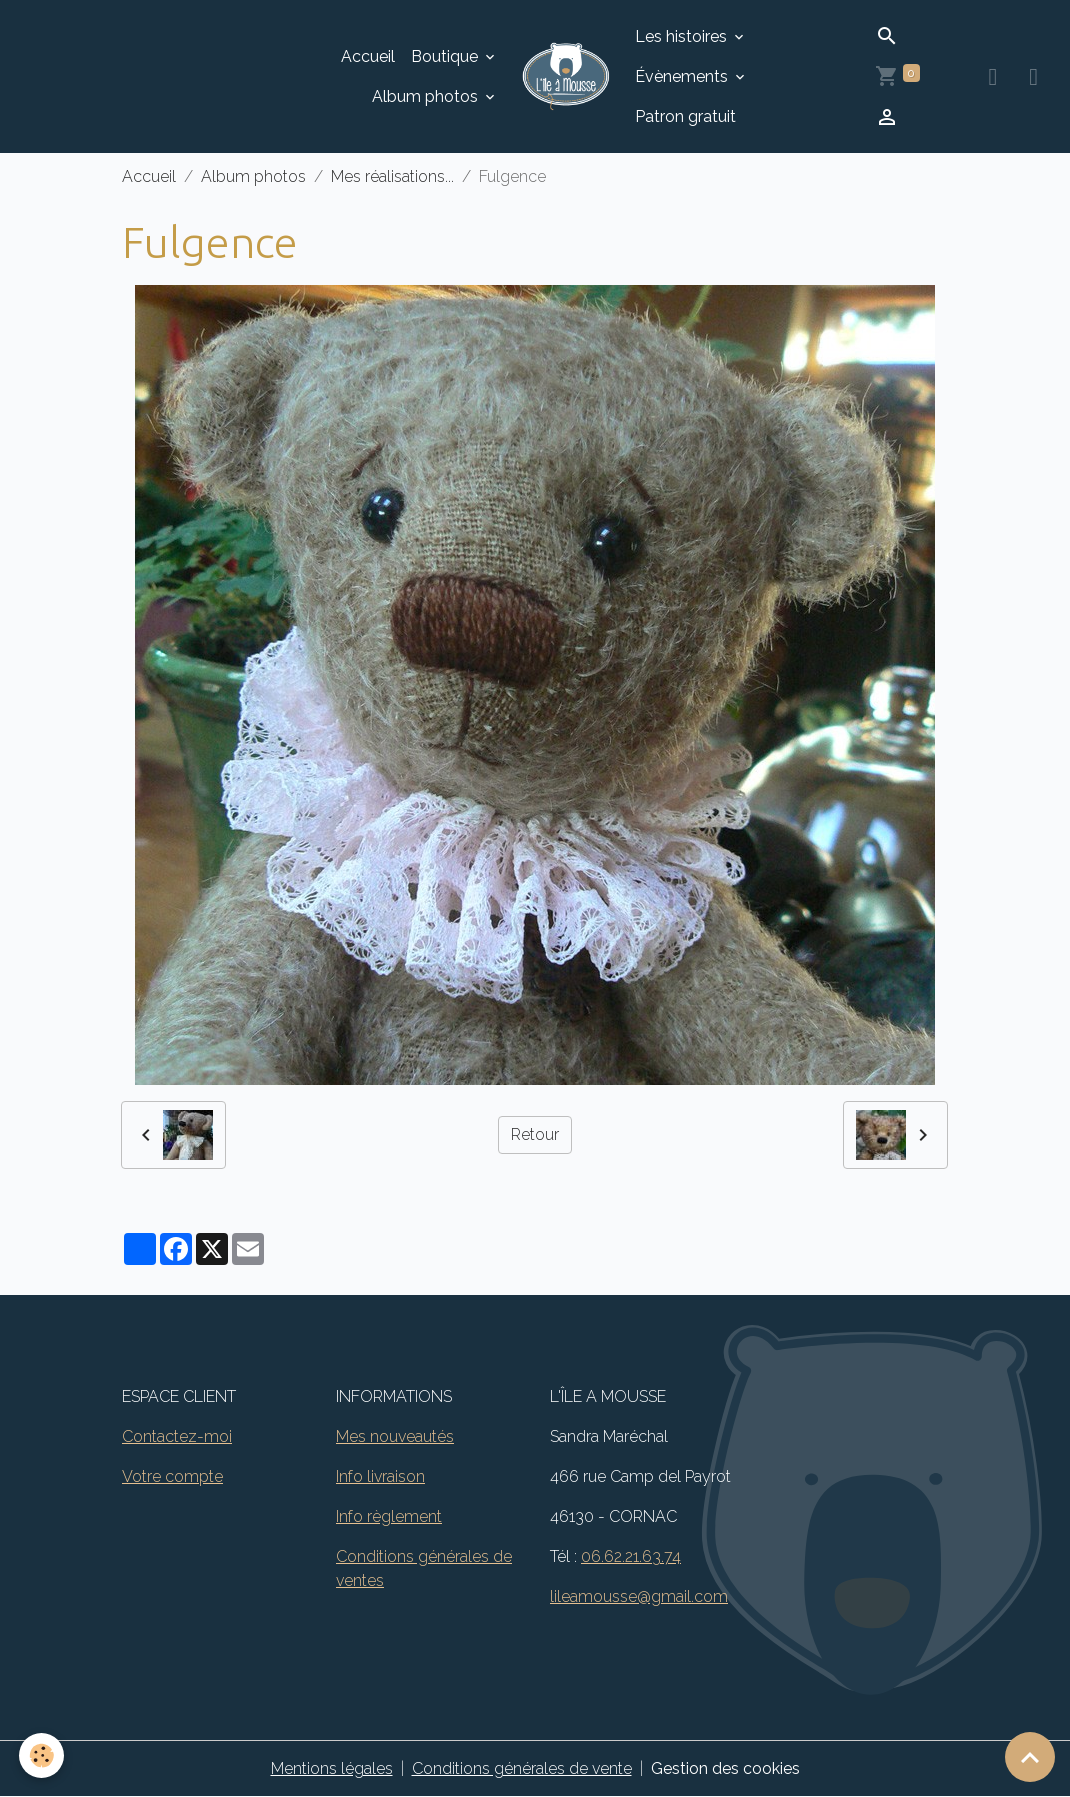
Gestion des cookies (725, 1768)
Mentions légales (332, 1768)
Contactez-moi (177, 1436)
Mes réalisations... (392, 176)
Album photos (427, 96)
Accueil (368, 56)
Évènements (683, 76)
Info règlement (389, 1516)
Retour (535, 1134)
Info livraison (380, 1476)
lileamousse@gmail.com (639, 1596)
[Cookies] (42, 1755)
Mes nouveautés (395, 1436)
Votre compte (172, 1476)
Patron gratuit (685, 116)
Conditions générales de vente (522, 1768)
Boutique (446, 56)
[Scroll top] (1030, 1757)
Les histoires (683, 36)
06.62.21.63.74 (631, 1556)
